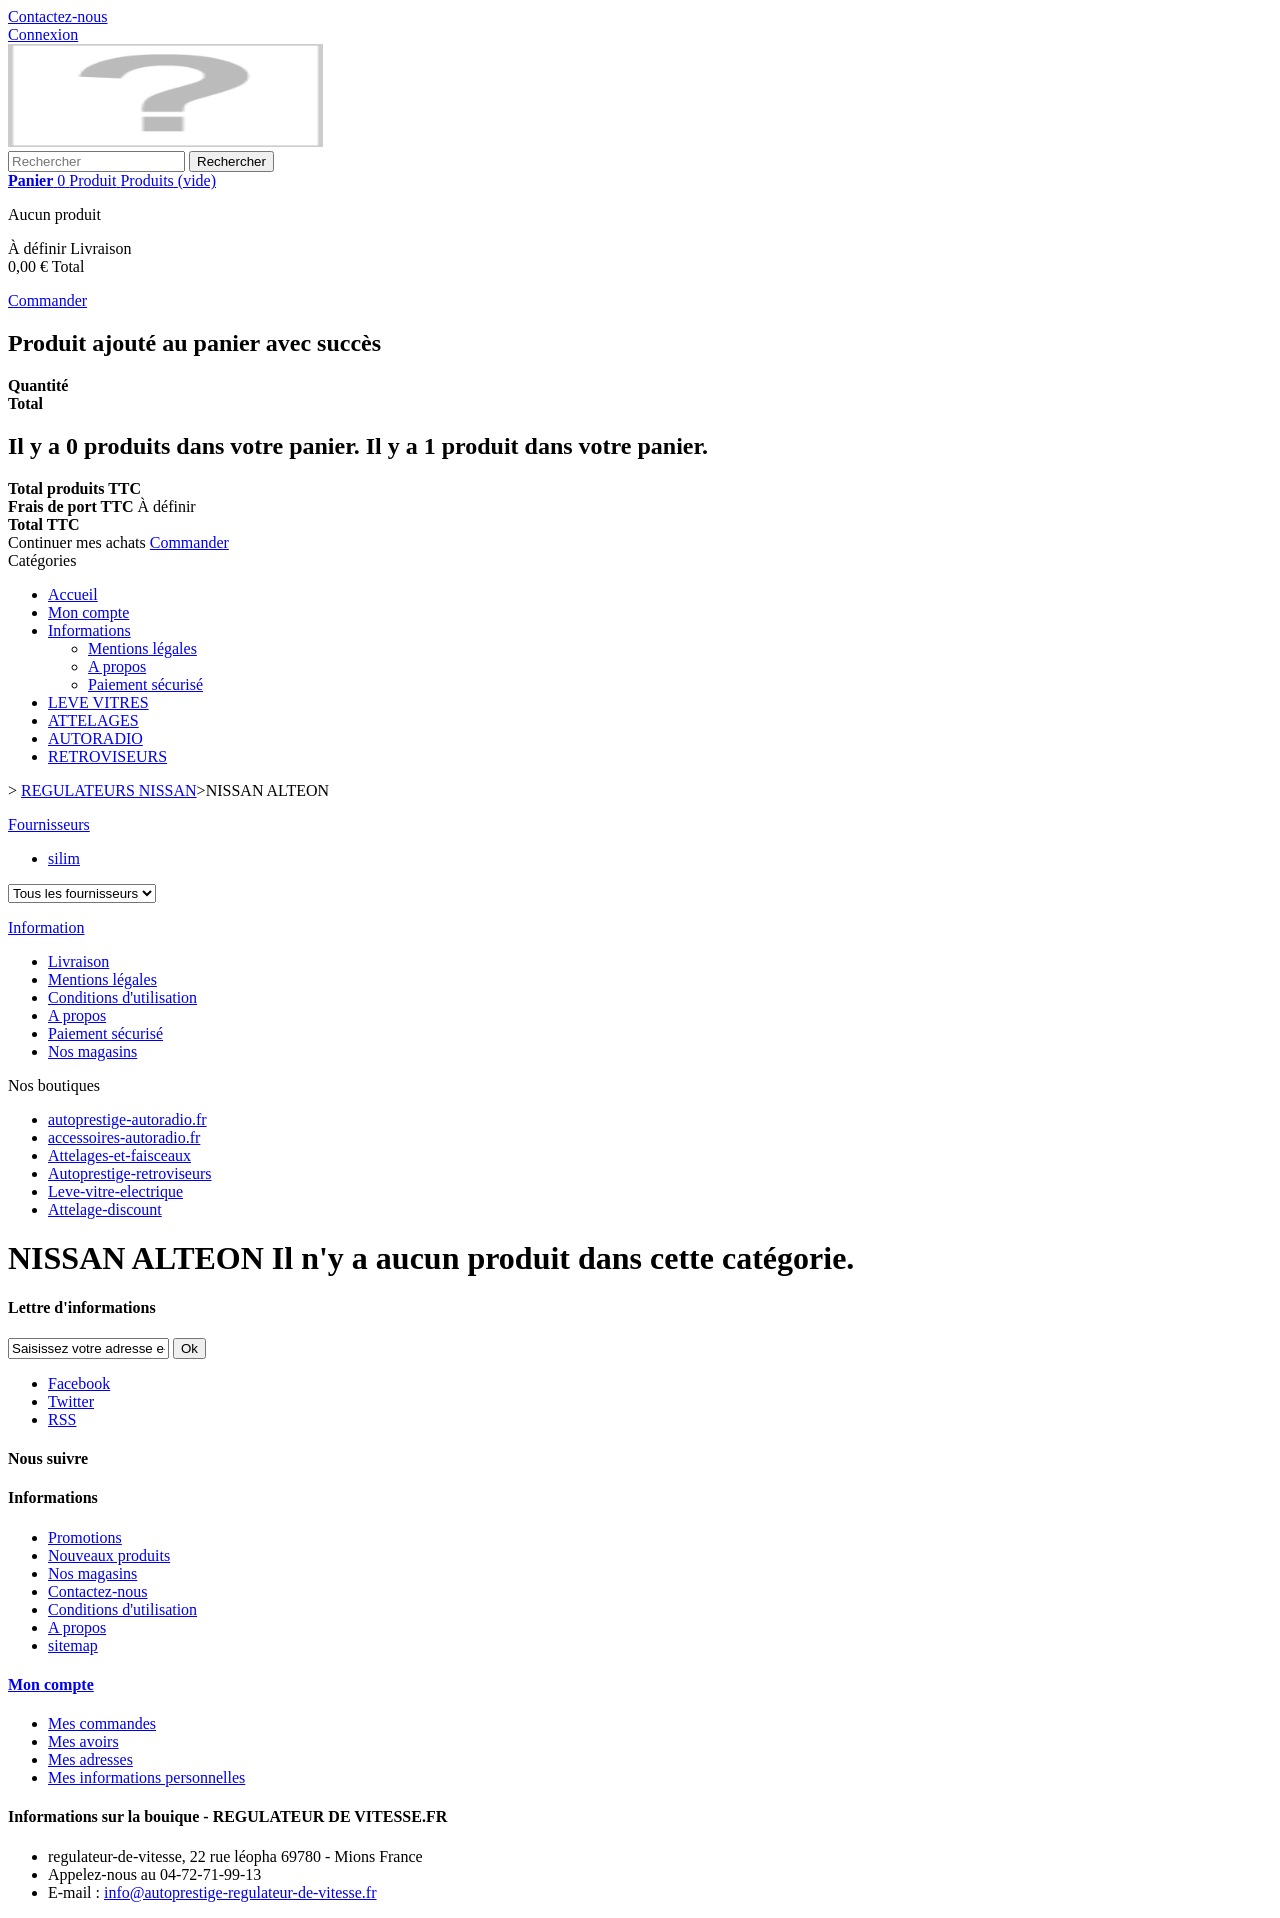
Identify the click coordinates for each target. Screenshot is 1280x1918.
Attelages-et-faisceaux (119, 1155)
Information (46, 927)
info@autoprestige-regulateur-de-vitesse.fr (240, 1892)
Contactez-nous (58, 16)
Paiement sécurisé (145, 684)
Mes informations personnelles (146, 1777)
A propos (117, 666)
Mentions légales (142, 648)
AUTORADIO (95, 738)
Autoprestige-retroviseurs (130, 1173)
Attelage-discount (105, 1209)
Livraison (78, 961)
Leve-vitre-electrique (115, 1191)
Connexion (43, 34)
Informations (89, 630)
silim (64, 858)
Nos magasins (92, 1051)
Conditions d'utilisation (122, 997)
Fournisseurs (49, 824)
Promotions (85, 1537)
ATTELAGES (93, 720)
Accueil (73, 594)
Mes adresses (90, 1759)
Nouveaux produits (109, 1555)
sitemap (73, 1645)
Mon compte (88, 612)
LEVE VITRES (98, 702)
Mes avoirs (83, 1741)
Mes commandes (102, 1723)
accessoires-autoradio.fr (124, 1137)
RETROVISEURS (107, 756)
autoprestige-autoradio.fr (127, 1119)
